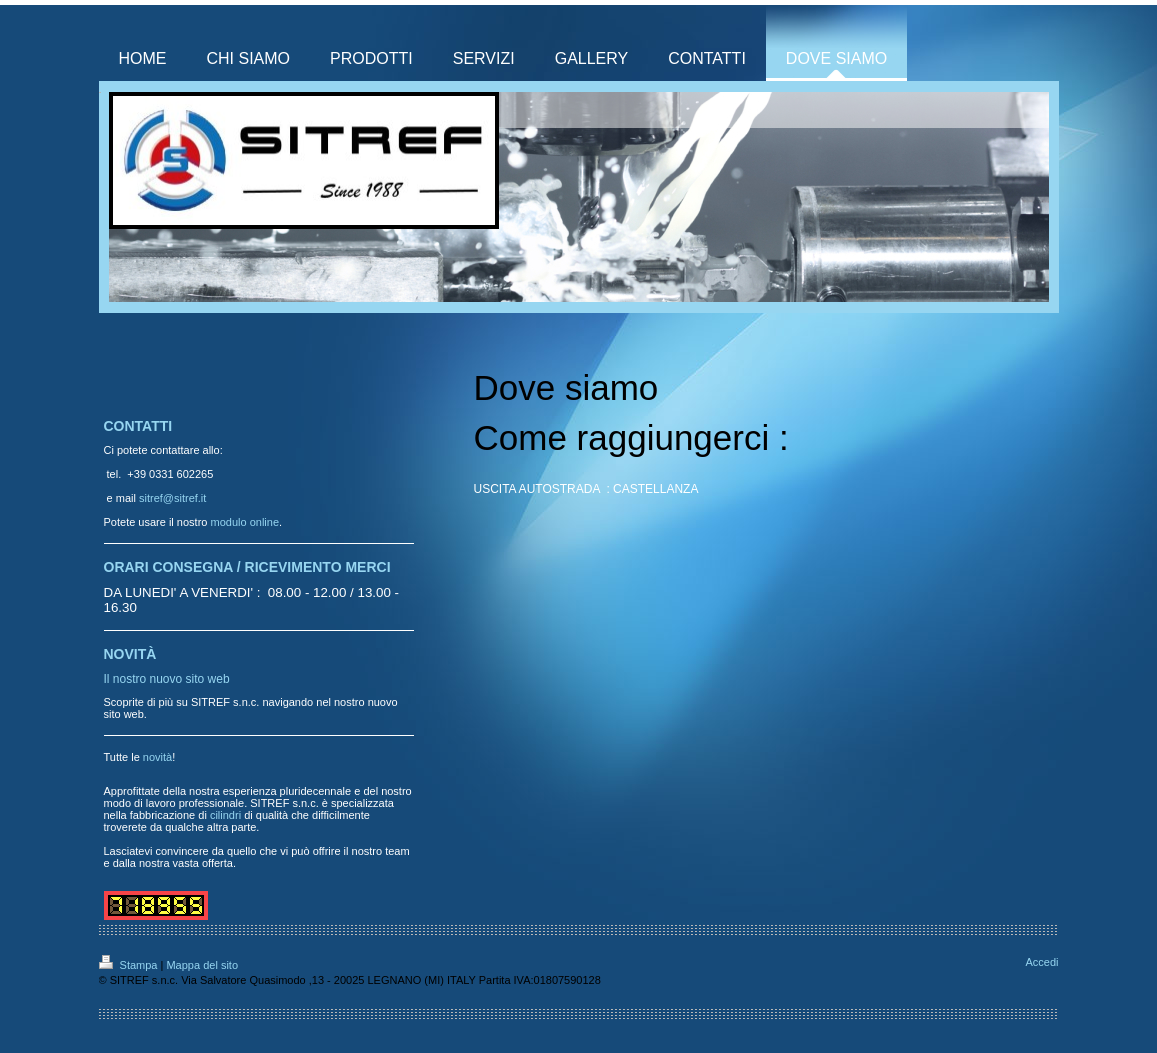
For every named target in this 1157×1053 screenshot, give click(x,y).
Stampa (130, 965)
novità (157, 757)
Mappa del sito (202, 965)
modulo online (245, 522)
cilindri (225, 815)
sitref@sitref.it (172, 498)
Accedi (1041, 962)
